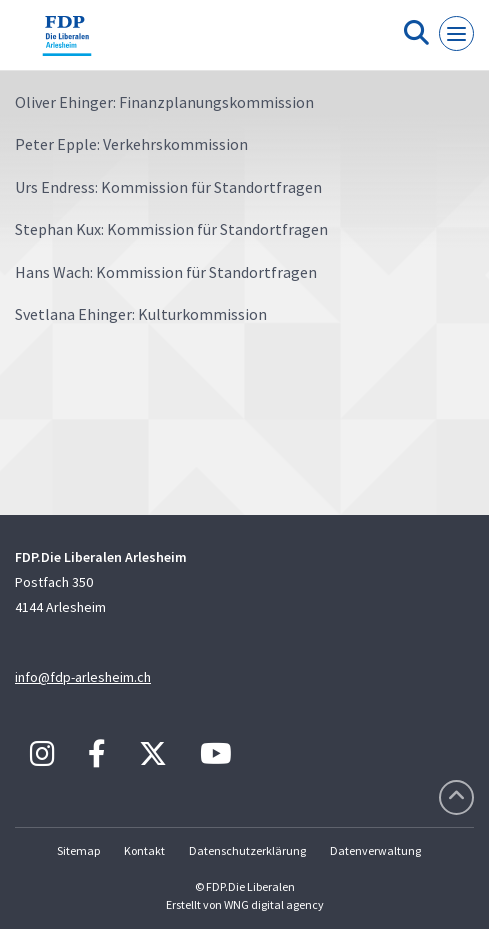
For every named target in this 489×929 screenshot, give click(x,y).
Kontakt (144, 850)
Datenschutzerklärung (247, 850)
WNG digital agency (274, 904)
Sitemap (78, 850)
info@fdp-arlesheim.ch (83, 677)
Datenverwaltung (375, 850)
